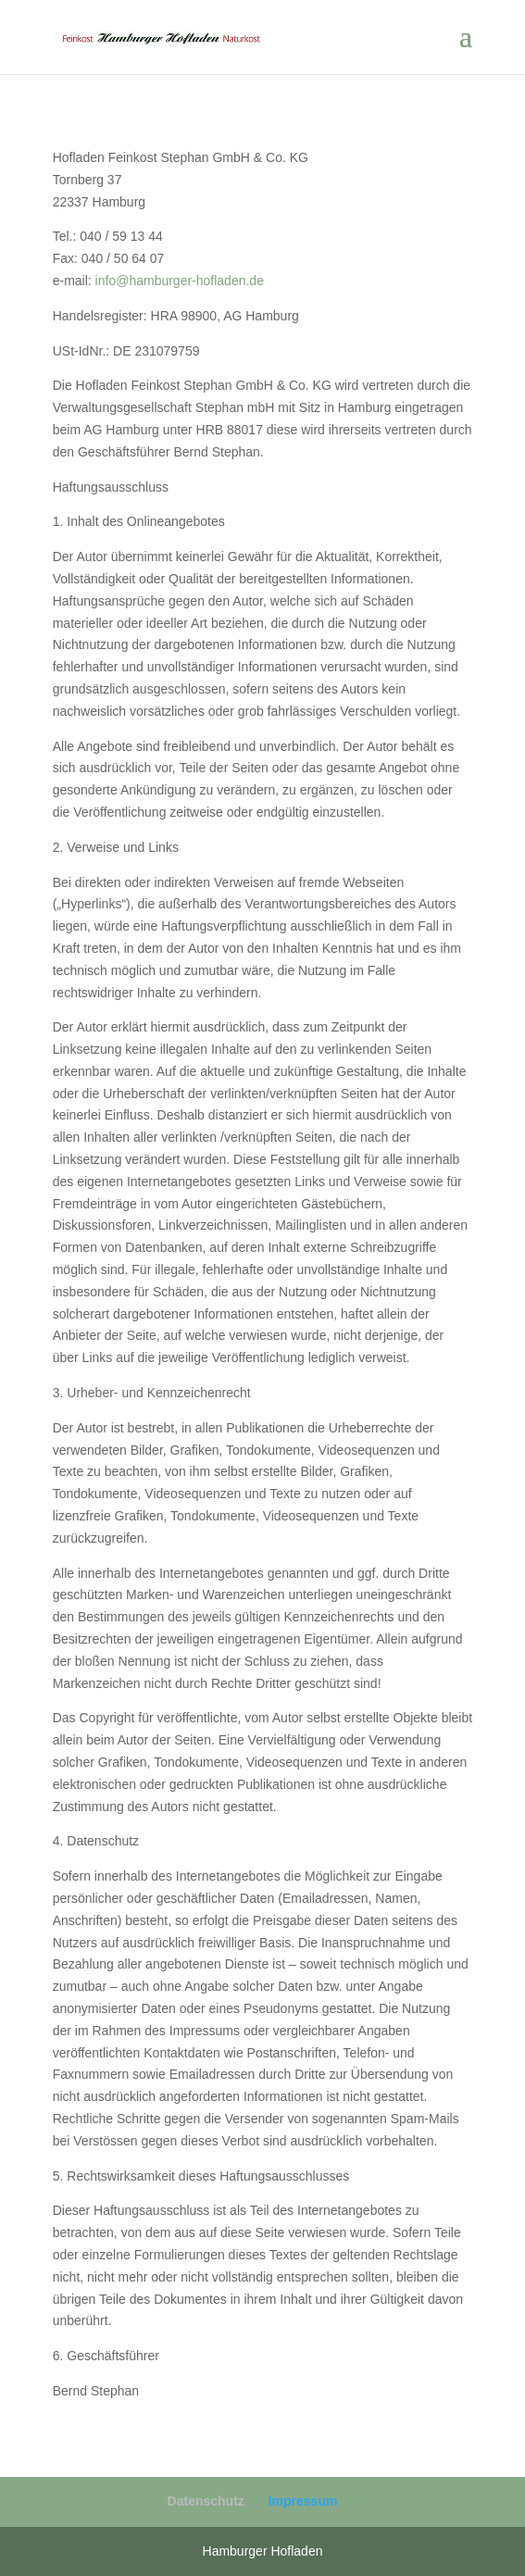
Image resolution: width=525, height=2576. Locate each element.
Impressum (303, 2501)
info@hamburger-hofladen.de (179, 280)
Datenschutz (206, 2501)
